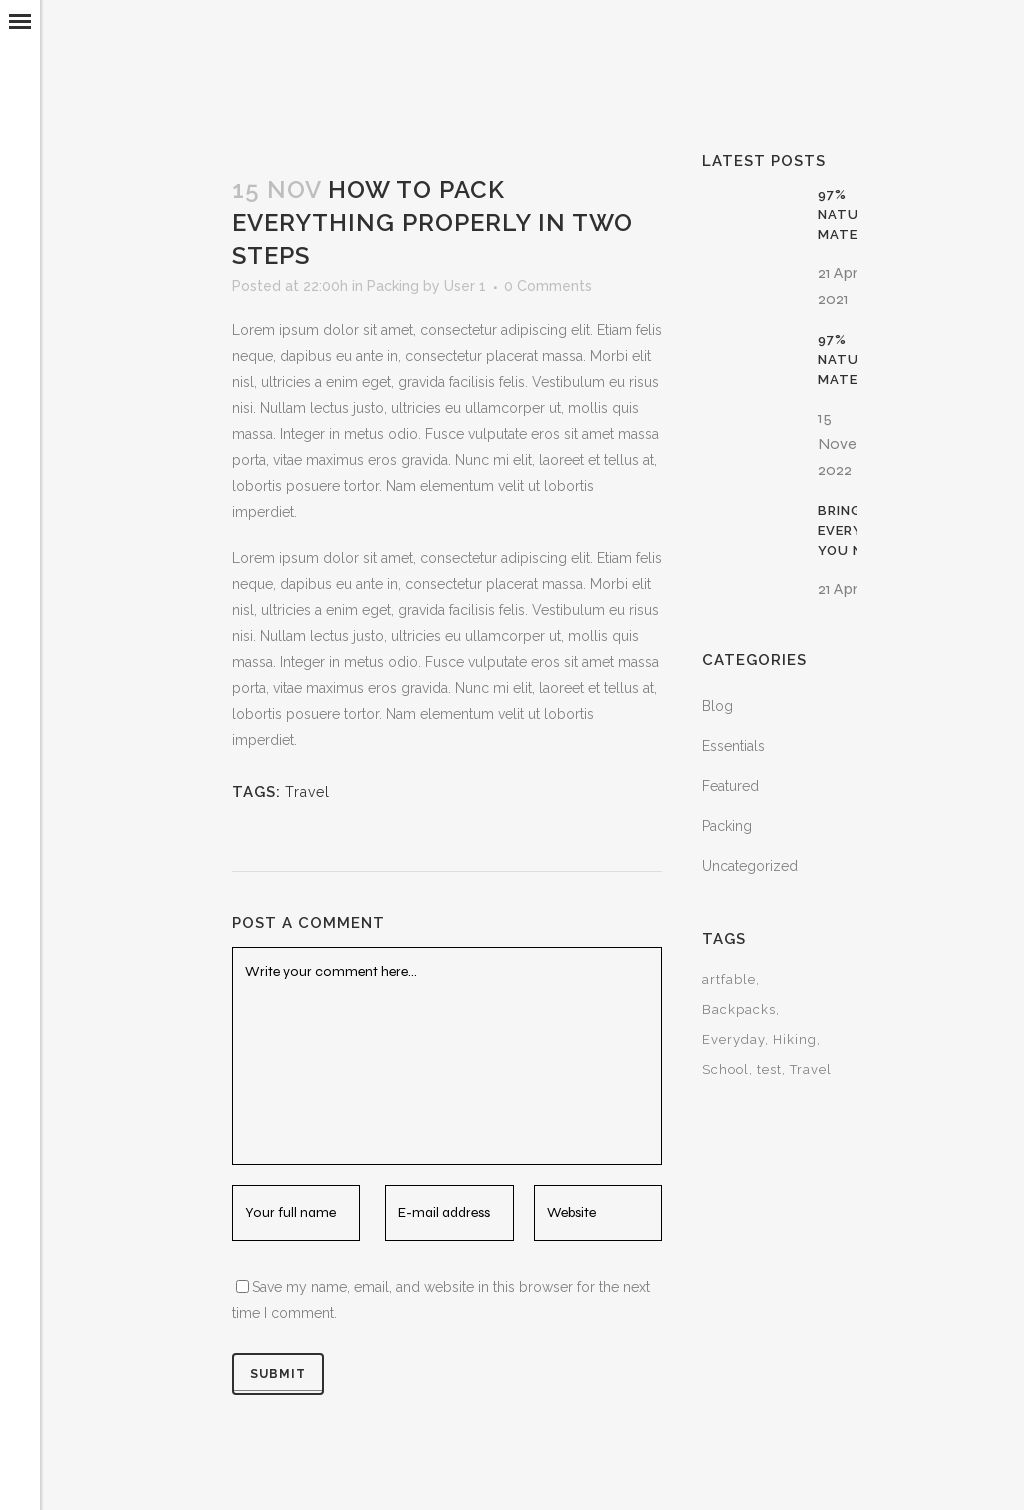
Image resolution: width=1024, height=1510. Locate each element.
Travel (307, 792)
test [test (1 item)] (769, 1069)
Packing (393, 286)
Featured (730, 786)
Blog (717, 706)
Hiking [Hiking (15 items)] (795, 1039)
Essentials (733, 746)
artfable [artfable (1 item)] (729, 979)
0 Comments (548, 286)
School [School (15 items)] (725, 1069)
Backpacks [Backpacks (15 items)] (739, 1009)
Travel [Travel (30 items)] (811, 1069)
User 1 (465, 286)
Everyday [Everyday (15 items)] (733, 1039)
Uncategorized (750, 866)
